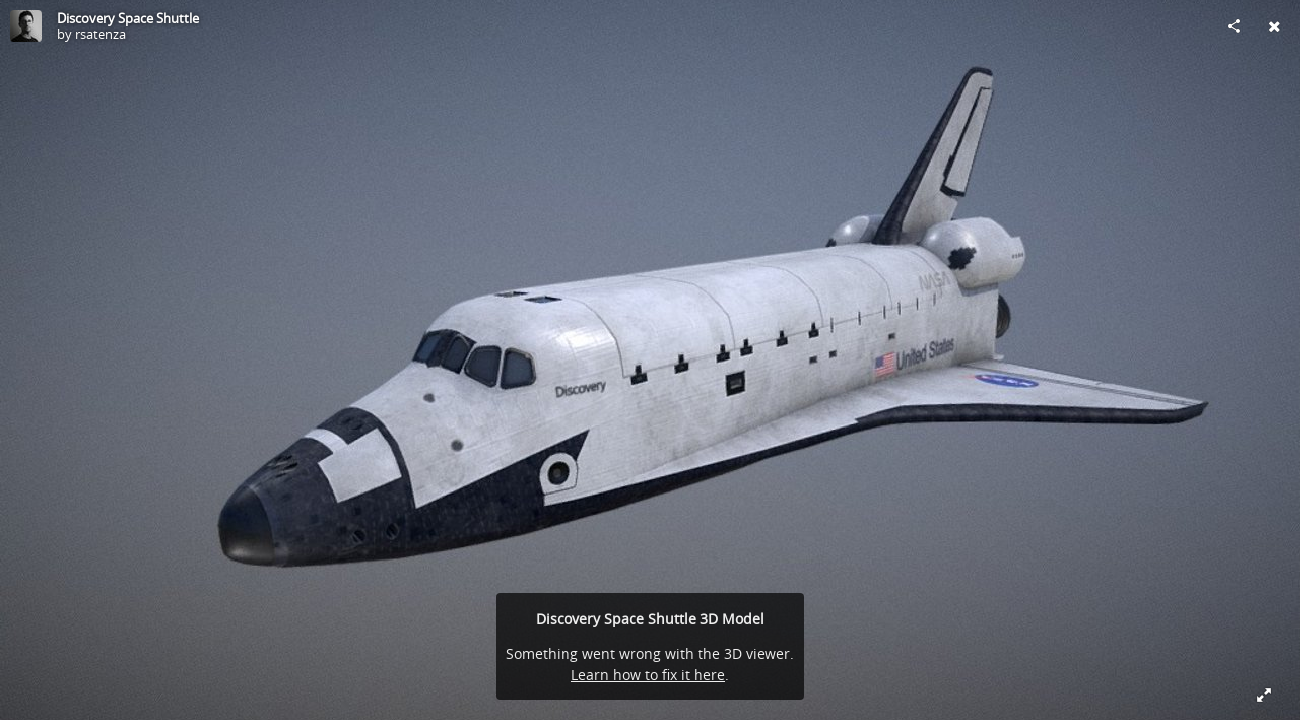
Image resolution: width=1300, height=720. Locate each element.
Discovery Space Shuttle (128, 18)
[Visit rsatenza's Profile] (26, 26)
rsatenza (100, 34)
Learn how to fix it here (648, 674)
